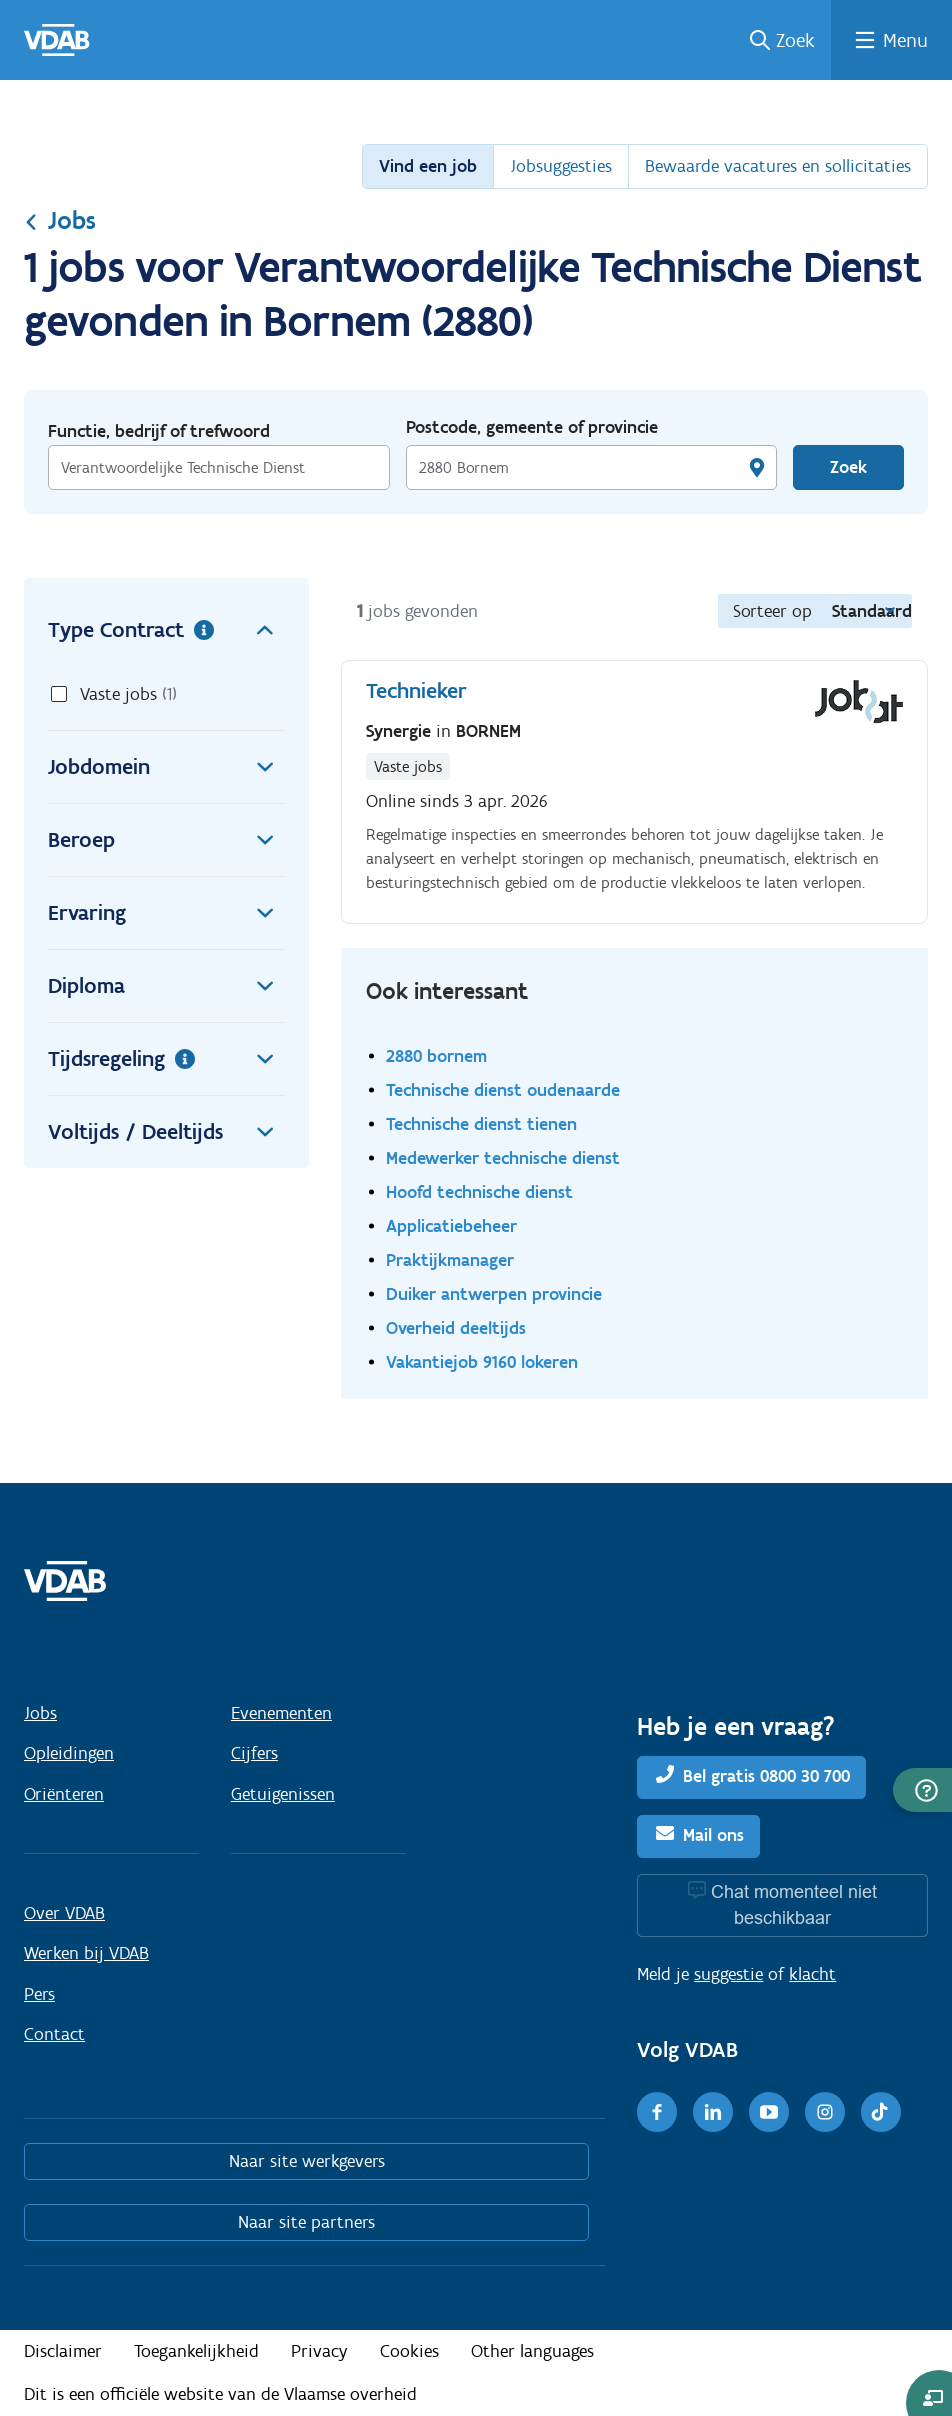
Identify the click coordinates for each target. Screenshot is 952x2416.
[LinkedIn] (713, 2112)
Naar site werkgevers (307, 2161)
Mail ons (713, 1835)
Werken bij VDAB (86, 1953)
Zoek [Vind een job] (848, 467)
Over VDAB (64, 1913)
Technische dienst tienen (481, 1123)
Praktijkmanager (450, 1259)
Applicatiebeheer (451, 1225)
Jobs (60, 220)
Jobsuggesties (561, 166)
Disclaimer (63, 2351)
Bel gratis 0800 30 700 (766, 1776)
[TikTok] (881, 2112)
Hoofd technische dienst (479, 1191)
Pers (39, 1994)
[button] (922, 1790)
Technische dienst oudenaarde (503, 1089)
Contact (54, 2034)
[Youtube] (769, 2112)
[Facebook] (657, 2112)
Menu (905, 40)
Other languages (532, 2351)
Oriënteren (64, 1794)
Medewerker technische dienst (503, 1157)
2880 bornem (436, 1055)
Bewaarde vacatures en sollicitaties (778, 166)
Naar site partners (306, 2222)
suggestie (728, 1974)
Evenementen (281, 1713)
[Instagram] (825, 2112)
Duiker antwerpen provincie (494, 1293)
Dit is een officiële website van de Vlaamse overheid (220, 2394)
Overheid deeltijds (456, 1327)
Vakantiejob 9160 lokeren (482, 1361)
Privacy (319, 2351)
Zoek (795, 40)
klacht (812, 1974)
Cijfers (254, 1753)
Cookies (409, 2351)
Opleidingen (69, 1753)
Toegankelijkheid (196, 2351)
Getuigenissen (283, 1794)
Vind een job (428, 166)
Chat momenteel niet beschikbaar (794, 1904)
